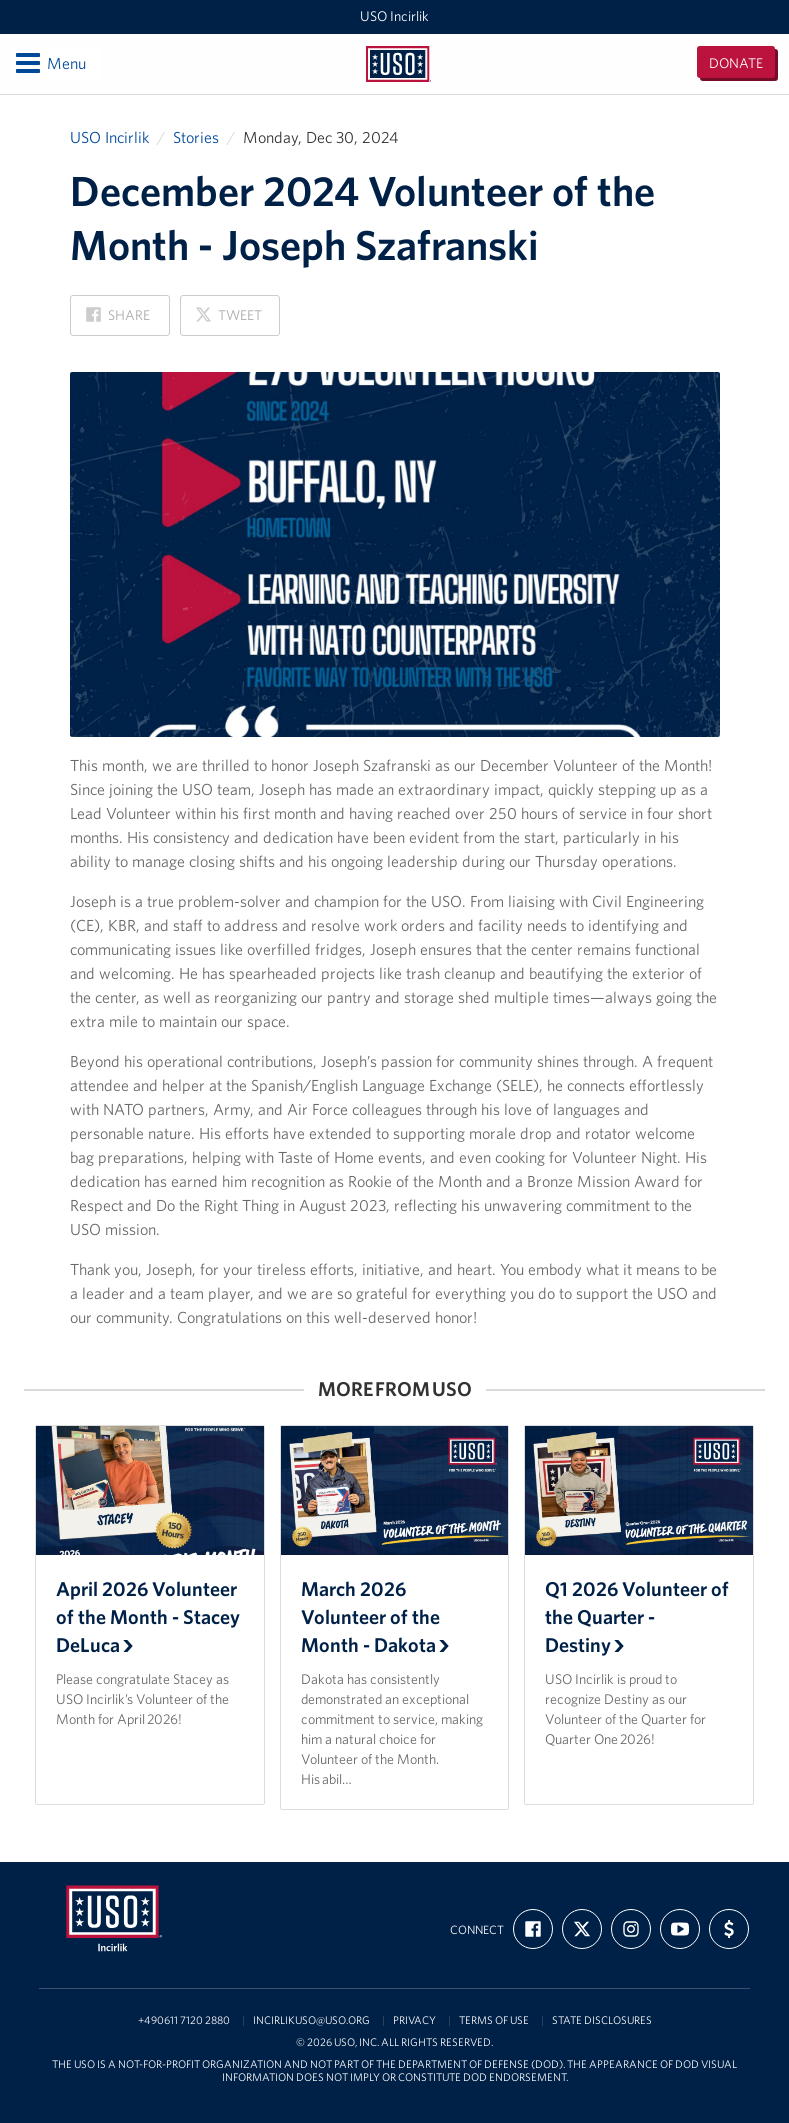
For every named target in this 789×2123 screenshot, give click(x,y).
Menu (49, 63)
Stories (196, 137)
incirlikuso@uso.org (311, 2020)
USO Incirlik (394, 16)
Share (118, 320)
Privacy (414, 2020)
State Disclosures (602, 2020)
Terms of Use (494, 2020)
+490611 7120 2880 (184, 2020)
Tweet (228, 320)
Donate (736, 63)
